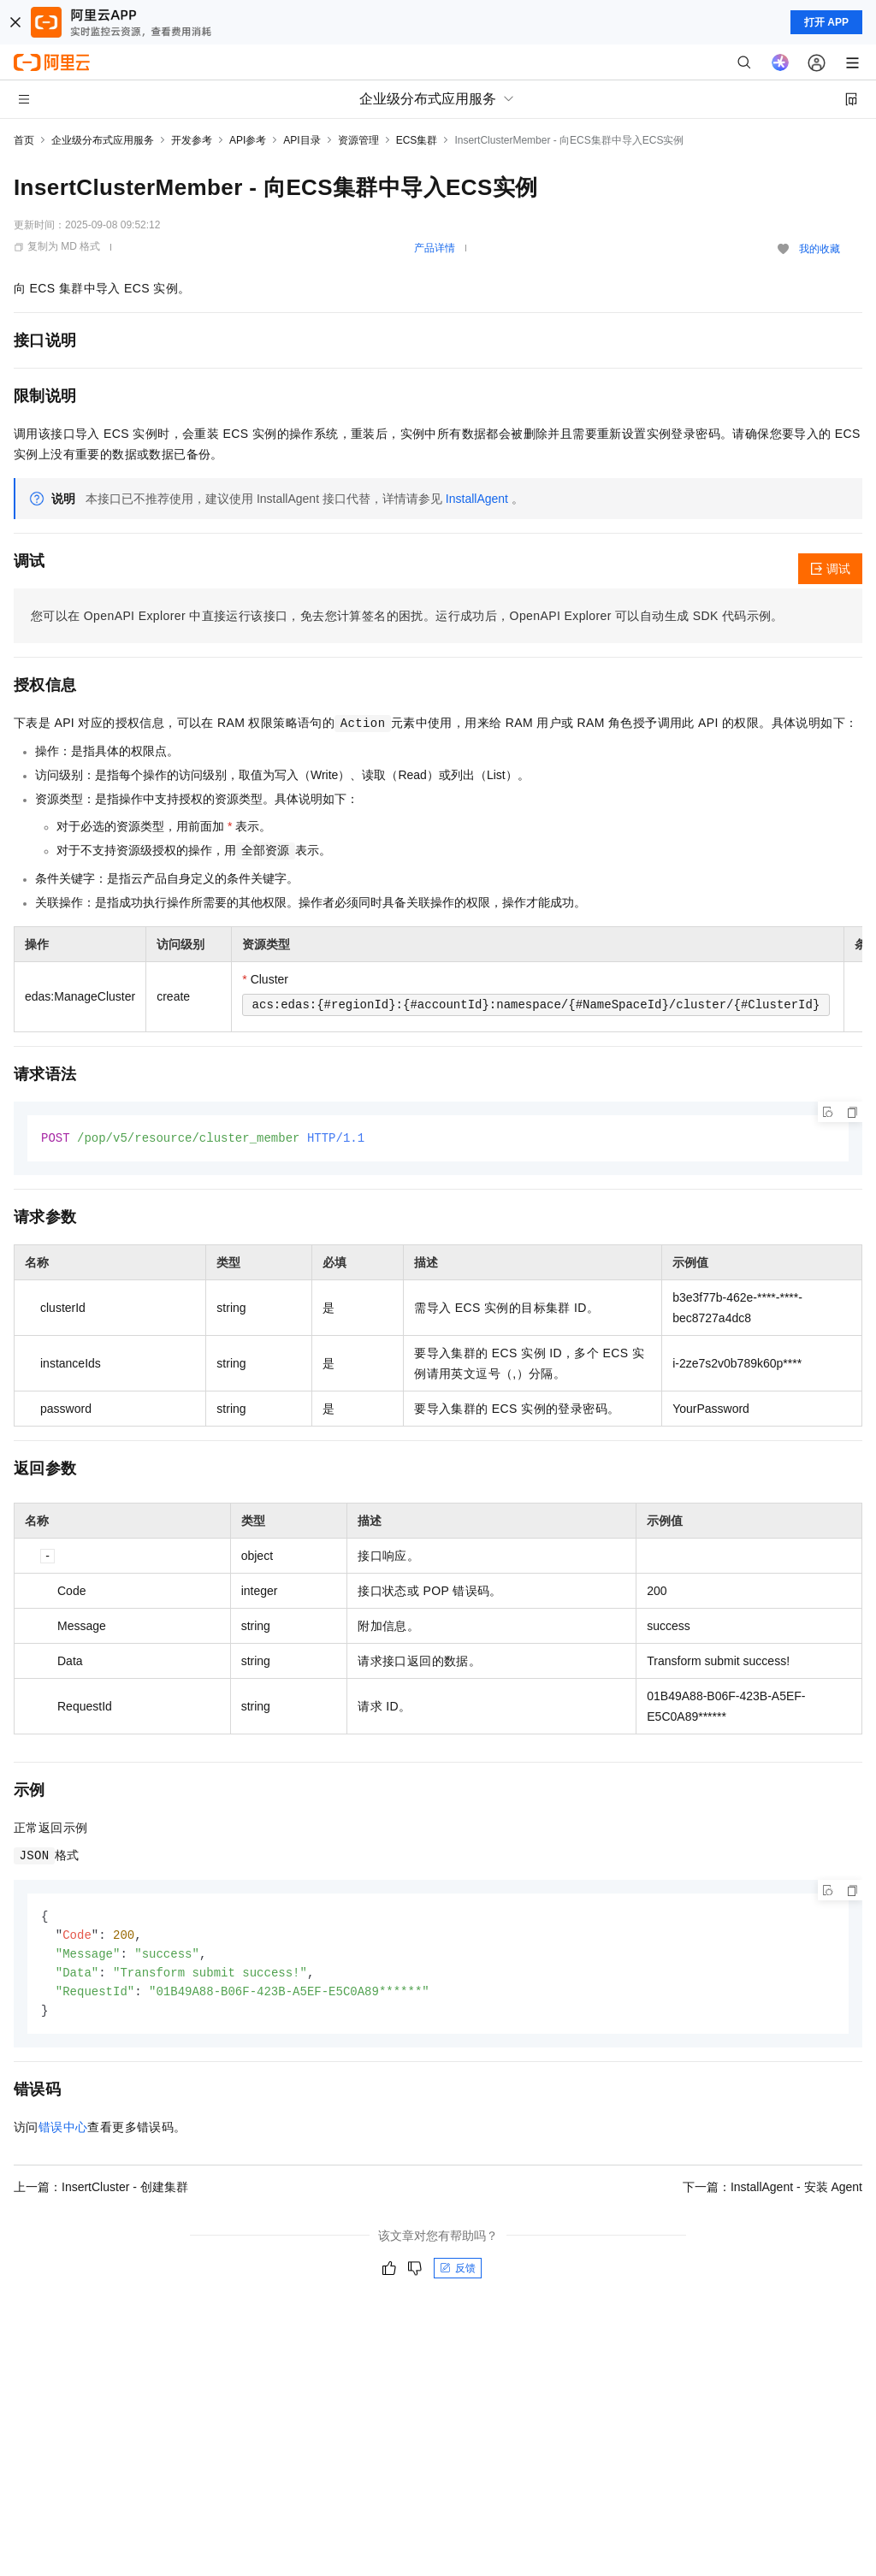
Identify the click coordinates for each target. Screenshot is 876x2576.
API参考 (247, 140)
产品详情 (434, 248)
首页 (24, 140)
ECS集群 (417, 140)
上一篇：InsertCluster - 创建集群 (101, 2193)
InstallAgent (477, 498)
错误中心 (63, 2133)
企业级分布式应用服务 (102, 140)
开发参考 (191, 140)
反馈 (458, 2274)
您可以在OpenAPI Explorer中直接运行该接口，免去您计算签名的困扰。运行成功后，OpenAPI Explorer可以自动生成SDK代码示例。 (407, 616)
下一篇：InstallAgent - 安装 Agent (772, 2193)
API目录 (301, 140)
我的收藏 (819, 249)
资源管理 (358, 140)
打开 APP (826, 22)
